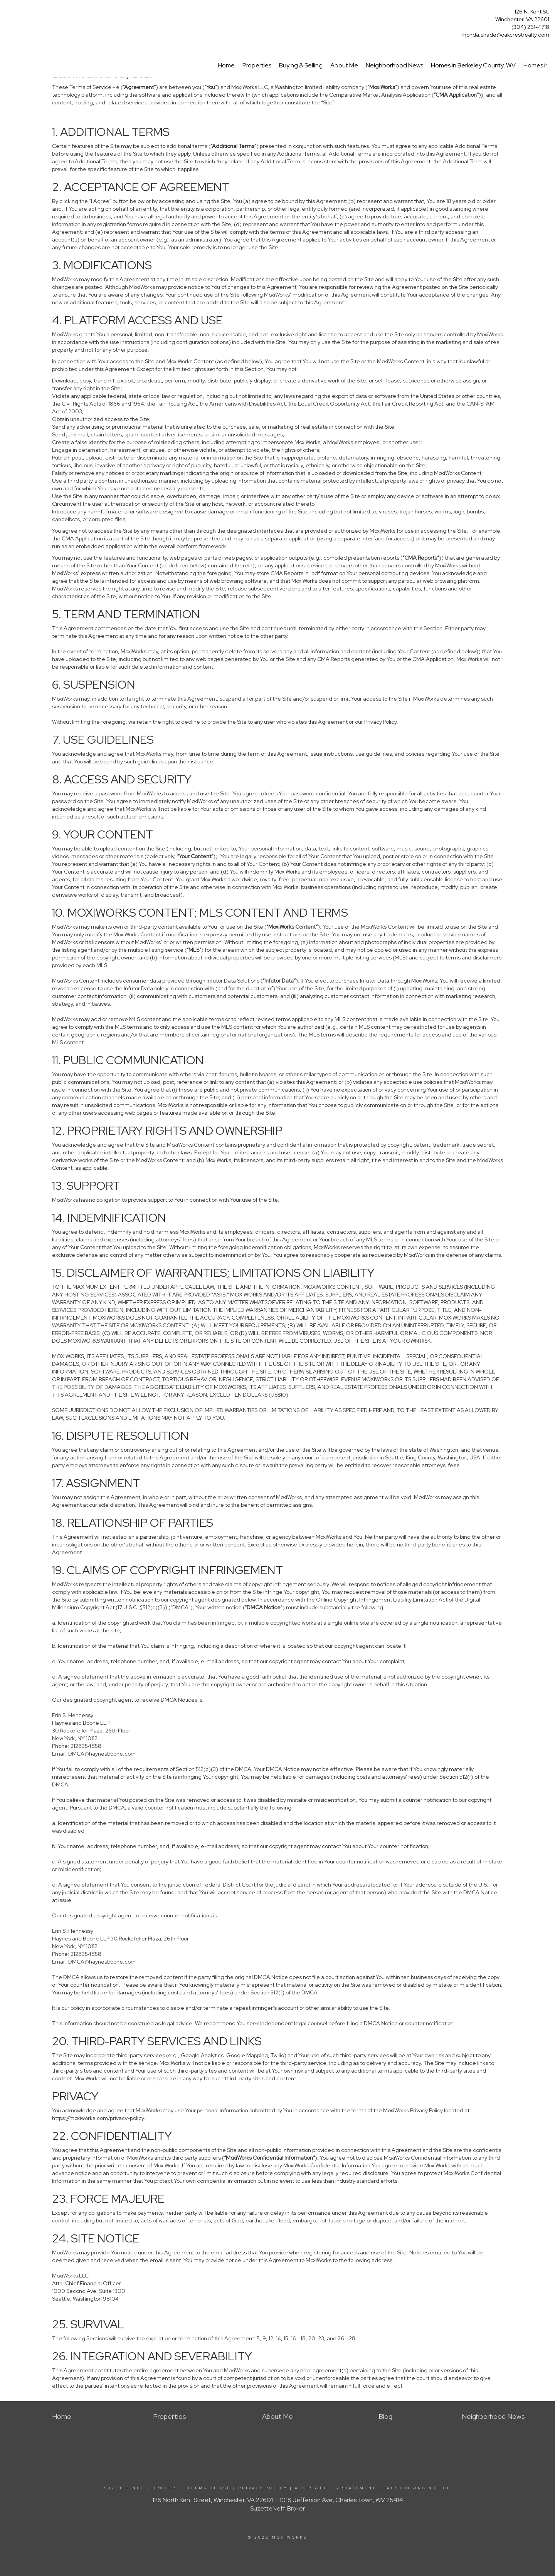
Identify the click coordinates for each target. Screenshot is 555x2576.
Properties (256, 65)
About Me (344, 65)
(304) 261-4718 (530, 26)
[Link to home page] (8, 14)
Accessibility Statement (335, 2488)
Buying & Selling (301, 65)
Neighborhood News (394, 65)
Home (226, 65)
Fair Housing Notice (417, 2488)
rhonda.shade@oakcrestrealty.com (505, 34)
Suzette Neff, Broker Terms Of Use (167, 2488)
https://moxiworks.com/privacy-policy (98, 2118)
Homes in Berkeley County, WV (473, 65)
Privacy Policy (263, 2488)
